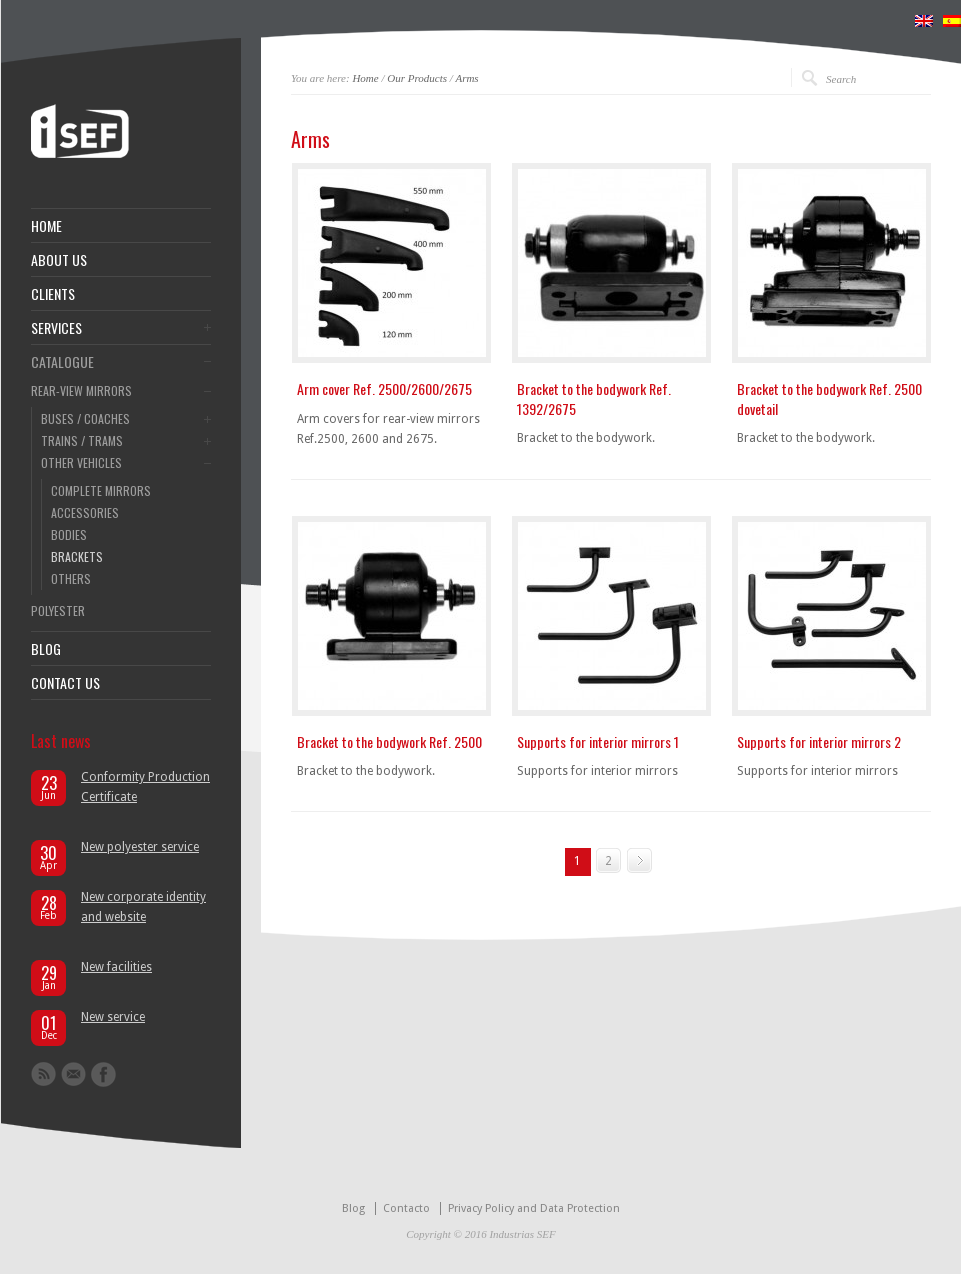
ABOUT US (59, 260)
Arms (466, 78)
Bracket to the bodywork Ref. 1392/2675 (594, 398)
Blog (353, 1208)
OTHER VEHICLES (81, 463)
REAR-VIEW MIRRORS (81, 391)
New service (113, 1017)
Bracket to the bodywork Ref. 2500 (389, 741)
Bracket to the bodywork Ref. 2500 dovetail (829, 398)
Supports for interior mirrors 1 (598, 741)
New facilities (116, 967)
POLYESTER (58, 611)
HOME (46, 226)
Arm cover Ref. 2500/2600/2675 (384, 388)
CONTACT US (65, 683)
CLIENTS (53, 294)
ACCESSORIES (85, 513)
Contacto (406, 1208)
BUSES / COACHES (85, 419)
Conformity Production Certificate (145, 787)
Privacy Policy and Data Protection (534, 1208)
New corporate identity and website (143, 907)
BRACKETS (77, 557)
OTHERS (71, 579)
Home (365, 78)
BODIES (69, 535)
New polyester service (140, 847)
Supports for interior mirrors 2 (819, 741)
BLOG (46, 649)
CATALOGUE (62, 362)
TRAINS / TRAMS (82, 441)
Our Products (417, 78)
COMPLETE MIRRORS (101, 491)
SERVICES (56, 328)
